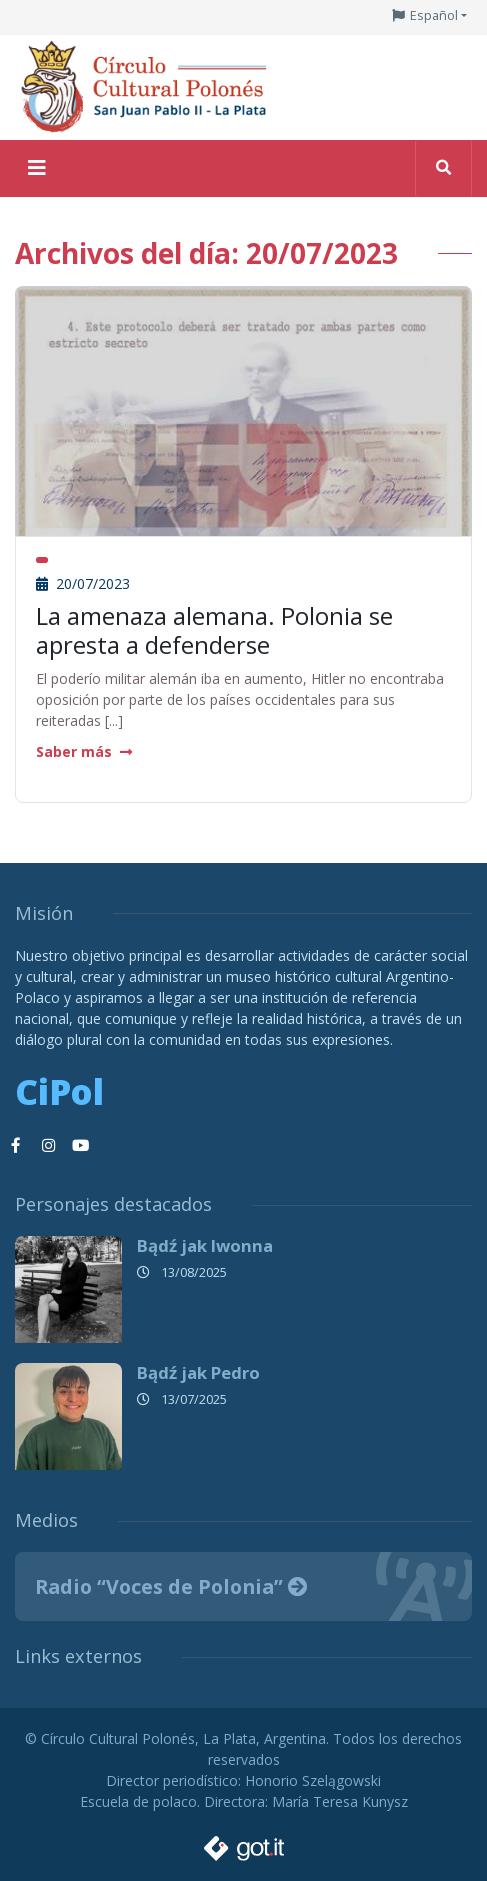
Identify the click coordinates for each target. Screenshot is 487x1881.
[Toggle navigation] (37, 168)
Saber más (84, 751)
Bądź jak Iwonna (205, 1245)
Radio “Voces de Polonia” (171, 1586)
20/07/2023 (83, 583)
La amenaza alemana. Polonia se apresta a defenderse (214, 630)
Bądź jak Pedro (198, 1372)
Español (434, 15)
